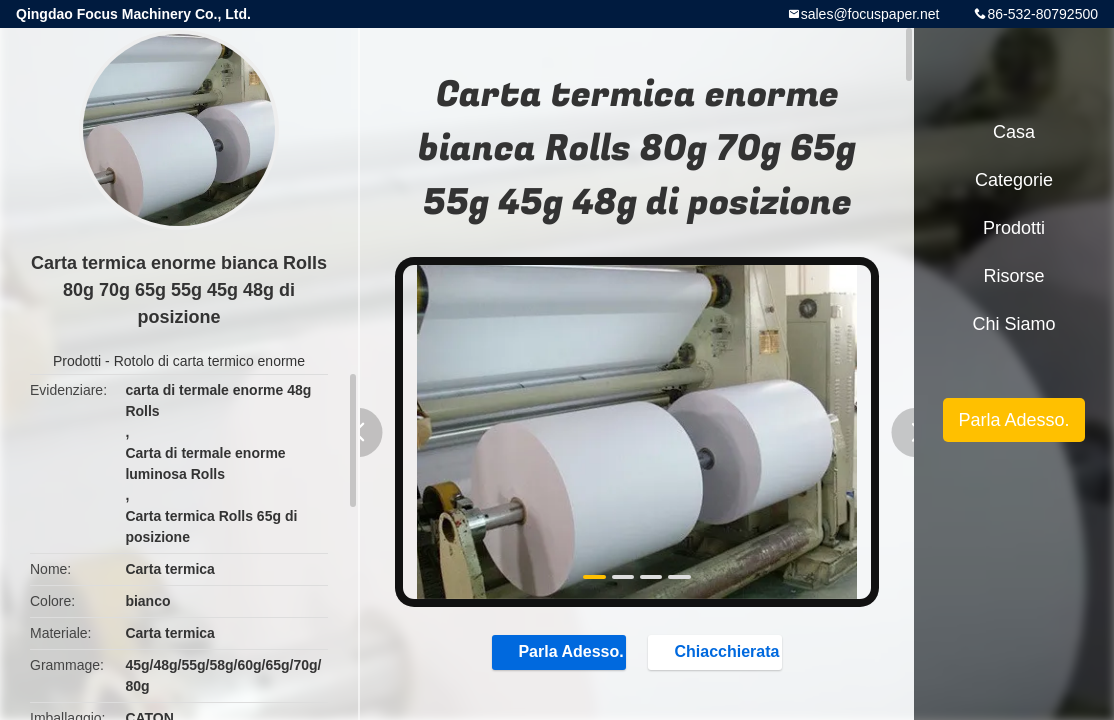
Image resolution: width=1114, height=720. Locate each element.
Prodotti (77, 361)
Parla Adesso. (560, 652)
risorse (1013, 276)
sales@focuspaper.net (870, 14)
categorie (1014, 180)
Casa (1014, 132)
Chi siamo (1013, 324)
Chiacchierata (717, 652)
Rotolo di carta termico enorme (209, 361)
